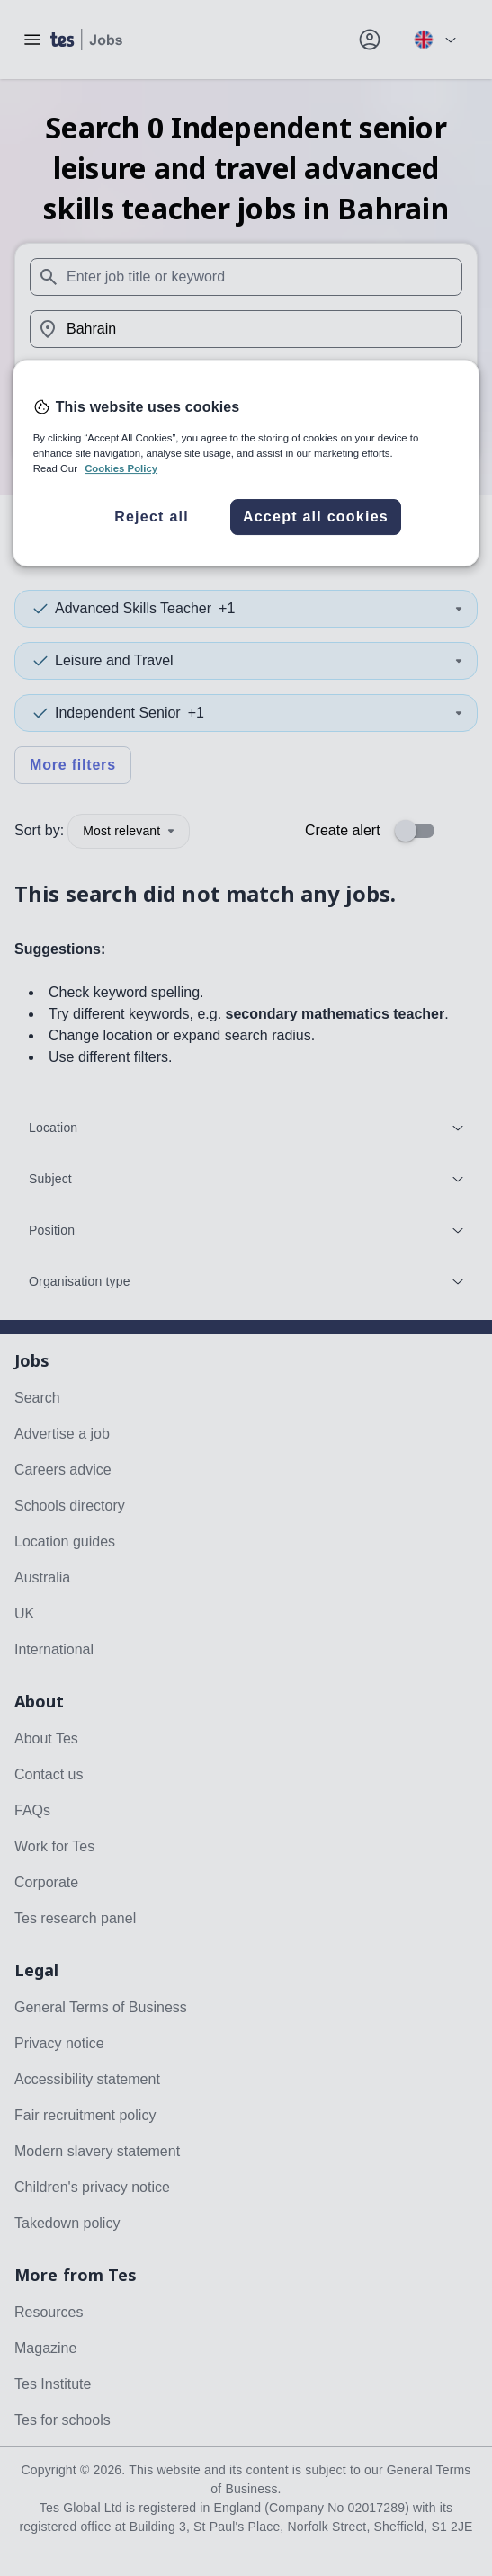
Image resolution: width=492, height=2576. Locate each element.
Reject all (151, 516)
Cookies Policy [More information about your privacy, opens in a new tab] (121, 468)
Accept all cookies (316, 516)
